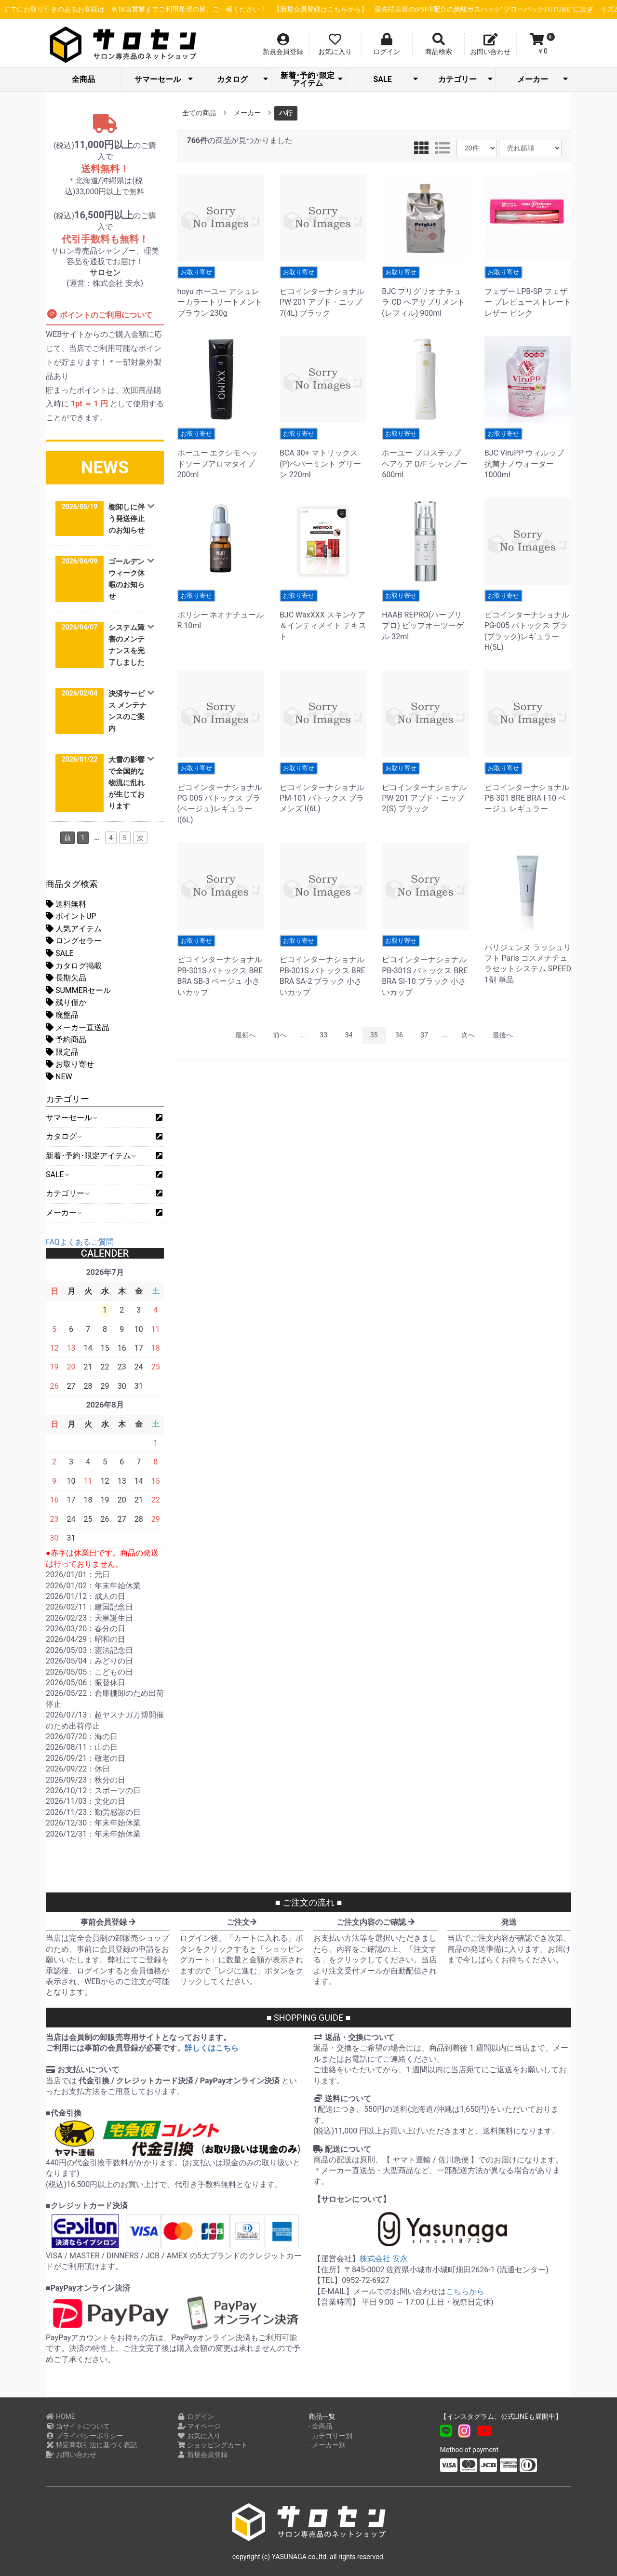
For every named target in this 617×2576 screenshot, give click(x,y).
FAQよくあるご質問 (80, 1242)
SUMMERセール (78, 990)
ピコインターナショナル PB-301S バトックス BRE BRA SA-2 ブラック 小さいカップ (323, 966)
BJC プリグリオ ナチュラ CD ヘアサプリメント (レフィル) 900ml (425, 292)
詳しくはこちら (212, 2048)
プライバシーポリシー (84, 2436)
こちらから (465, 2291)
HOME (60, 2416)
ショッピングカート (212, 2445)
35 (374, 1035)
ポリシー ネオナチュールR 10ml (220, 610)
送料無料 (66, 904)
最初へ (245, 1035)
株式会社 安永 (384, 2258)
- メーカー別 (327, 2445)
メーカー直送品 (77, 1027)
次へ (468, 1035)
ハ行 (286, 113)
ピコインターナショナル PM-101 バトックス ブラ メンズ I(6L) (323, 788)
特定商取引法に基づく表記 (91, 2445)
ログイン (196, 2416)
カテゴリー (465, 79)
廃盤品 (62, 1015)
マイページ (199, 2426)
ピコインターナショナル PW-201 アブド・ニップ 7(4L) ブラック (323, 292)
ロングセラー (74, 940)
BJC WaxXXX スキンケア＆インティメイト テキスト (323, 615)
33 (323, 1035)
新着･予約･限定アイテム (312, 79)
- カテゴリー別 (330, 2436)
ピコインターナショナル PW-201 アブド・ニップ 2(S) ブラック (425, 788)
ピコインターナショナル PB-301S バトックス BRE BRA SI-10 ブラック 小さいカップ (425, 966)
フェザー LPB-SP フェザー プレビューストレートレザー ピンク (527, 292)
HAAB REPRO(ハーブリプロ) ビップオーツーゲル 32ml (425, 615)
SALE (395, 79)
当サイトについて (78, 2426)
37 (424, 1035)
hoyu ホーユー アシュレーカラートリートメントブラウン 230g (220, 292)
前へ (279, 1035)
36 (399, 1035)
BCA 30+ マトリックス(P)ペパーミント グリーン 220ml (323, 453)
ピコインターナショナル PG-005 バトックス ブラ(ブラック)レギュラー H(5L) (527, 621)
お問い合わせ (71, 2454)
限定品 (62, 1052)
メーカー (542, 79)
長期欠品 (66, 977)
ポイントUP (71, 916)
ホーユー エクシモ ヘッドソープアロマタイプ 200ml (220, 453)
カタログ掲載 (74, 965)
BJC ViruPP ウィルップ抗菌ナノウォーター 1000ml (527, 453)
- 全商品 (320, 2426)
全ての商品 (199, 113)
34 (349, 1035)
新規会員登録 (202, 2454)
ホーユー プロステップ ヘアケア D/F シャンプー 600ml (425, 453)
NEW (59, 1076)
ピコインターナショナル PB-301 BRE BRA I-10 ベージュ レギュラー (527, 788)
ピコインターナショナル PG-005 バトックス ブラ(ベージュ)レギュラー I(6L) (220, 793)
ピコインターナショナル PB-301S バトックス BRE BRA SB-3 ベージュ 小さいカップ (220, 966)
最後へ (503, 1035)
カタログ (242, 79)
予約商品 (66, 1039)
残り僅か (66, 1002)
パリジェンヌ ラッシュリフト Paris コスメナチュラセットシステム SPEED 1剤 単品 (527, 959)
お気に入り (199, 2436)
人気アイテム (74, 928)
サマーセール (163, 79)
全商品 (83, 79)
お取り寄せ (70, 1064)
